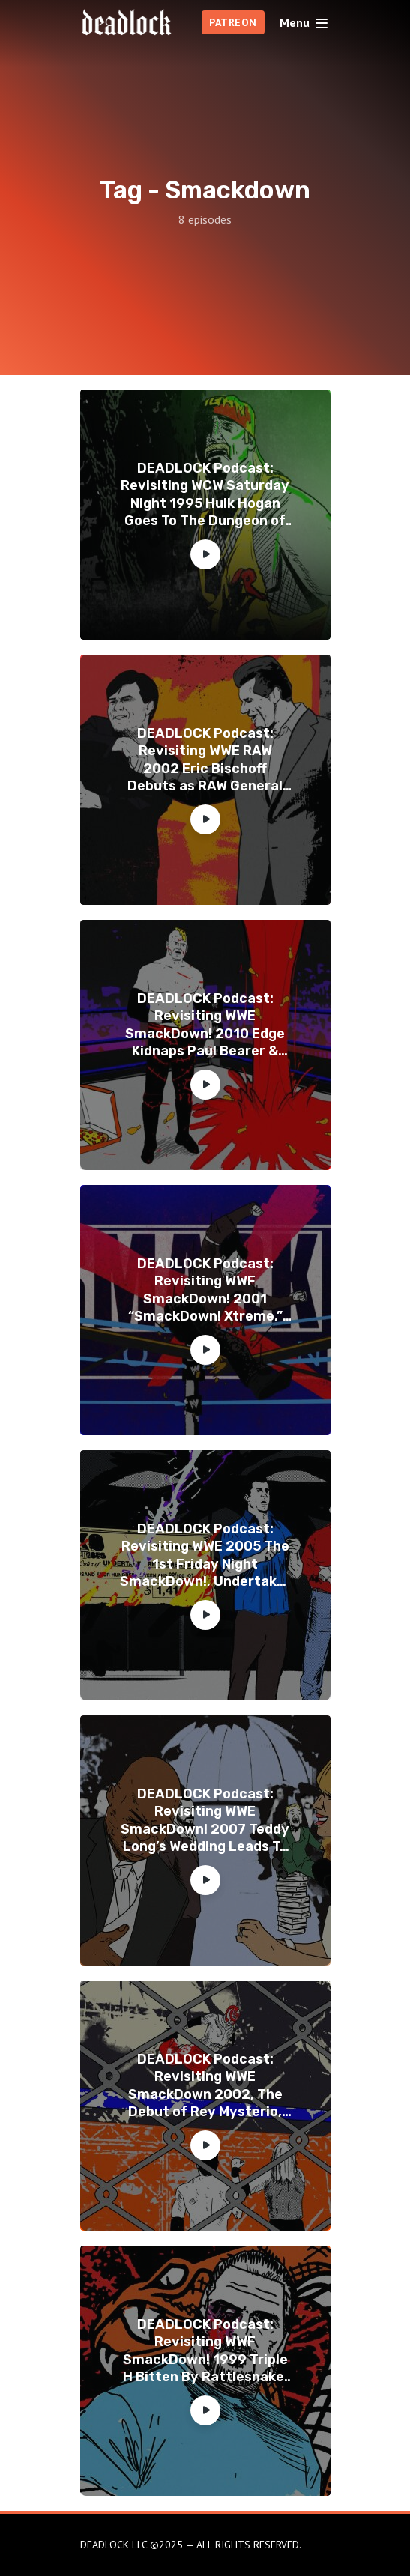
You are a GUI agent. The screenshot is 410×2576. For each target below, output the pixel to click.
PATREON (233, 22)
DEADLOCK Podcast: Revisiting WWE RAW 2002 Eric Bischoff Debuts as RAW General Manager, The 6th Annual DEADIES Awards (205, 760)
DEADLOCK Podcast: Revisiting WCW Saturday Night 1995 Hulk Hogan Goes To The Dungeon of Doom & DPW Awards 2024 (205, 495)
